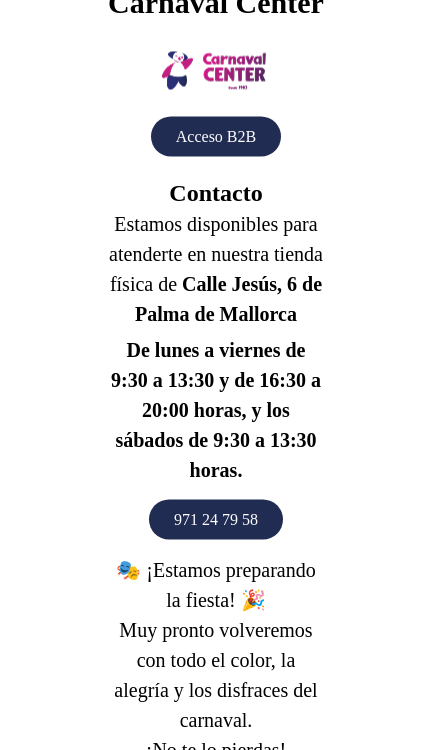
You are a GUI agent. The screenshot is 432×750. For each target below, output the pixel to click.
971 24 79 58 (216, 519)
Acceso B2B (216, 136)
